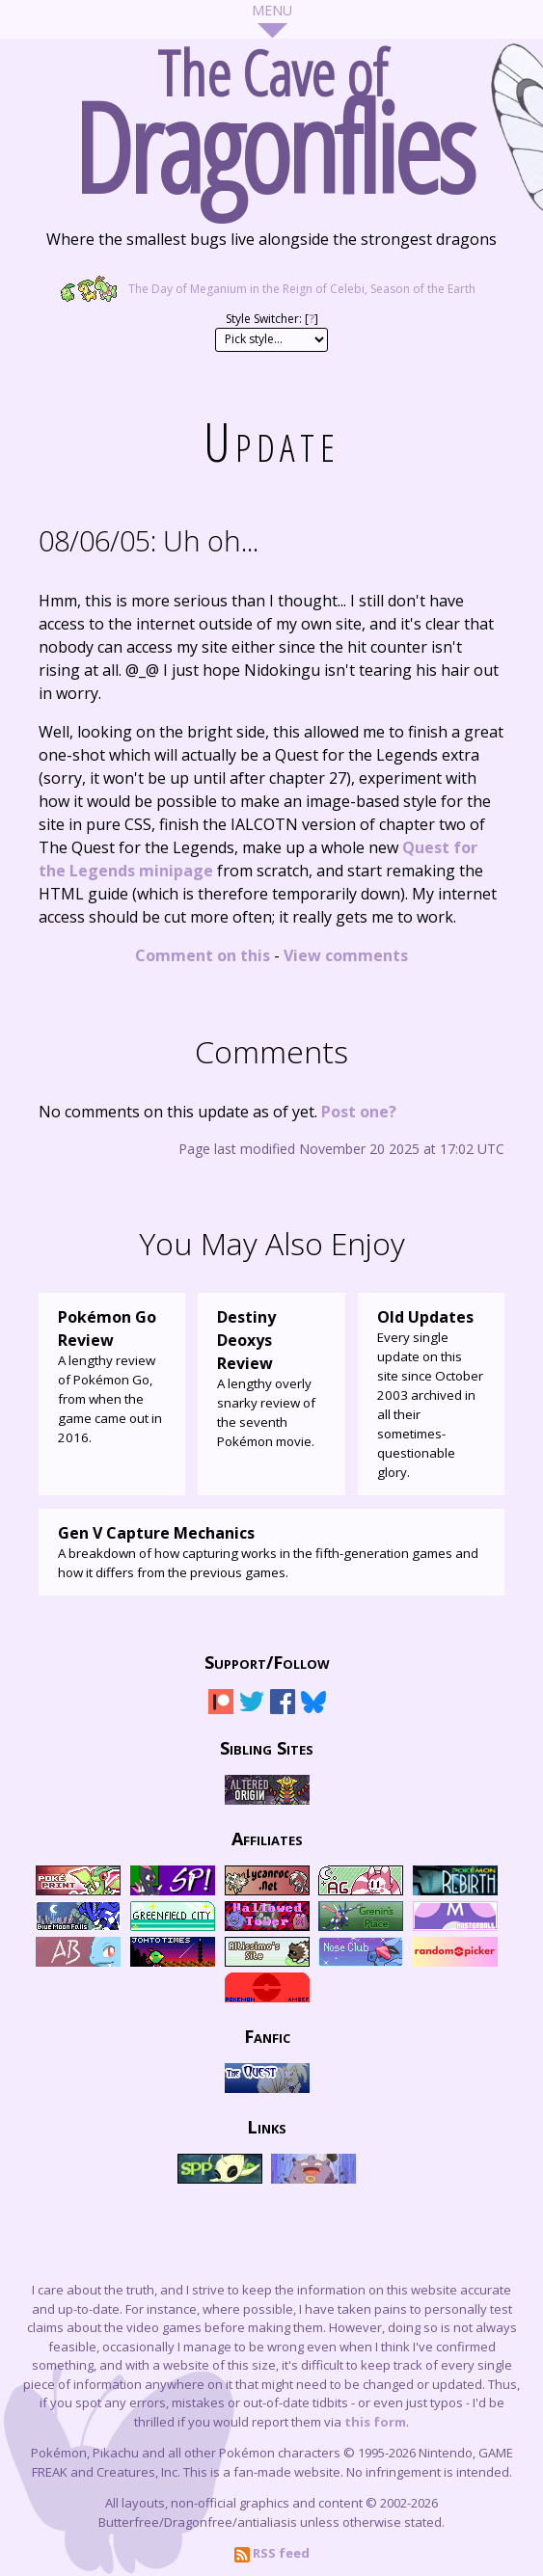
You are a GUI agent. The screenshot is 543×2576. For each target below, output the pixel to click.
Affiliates (267, 1837)
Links (266, 2125)
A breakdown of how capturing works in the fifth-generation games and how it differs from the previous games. (271, 1551)
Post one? (358, 1111)
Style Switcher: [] (272, 318)
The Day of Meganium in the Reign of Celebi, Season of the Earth (271, 289)
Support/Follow (267, 1661)
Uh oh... (148, 540)
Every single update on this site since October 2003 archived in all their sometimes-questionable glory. (431, 1393)
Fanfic (267, 2035)
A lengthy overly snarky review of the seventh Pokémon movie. (271, 1377)
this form (375, 2421)
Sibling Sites (266, 1746)
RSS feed (272, 2553)
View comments (346, 955)
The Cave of (271, 114)
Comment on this (202, 955)
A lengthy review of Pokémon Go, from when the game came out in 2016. (112, 1375)
